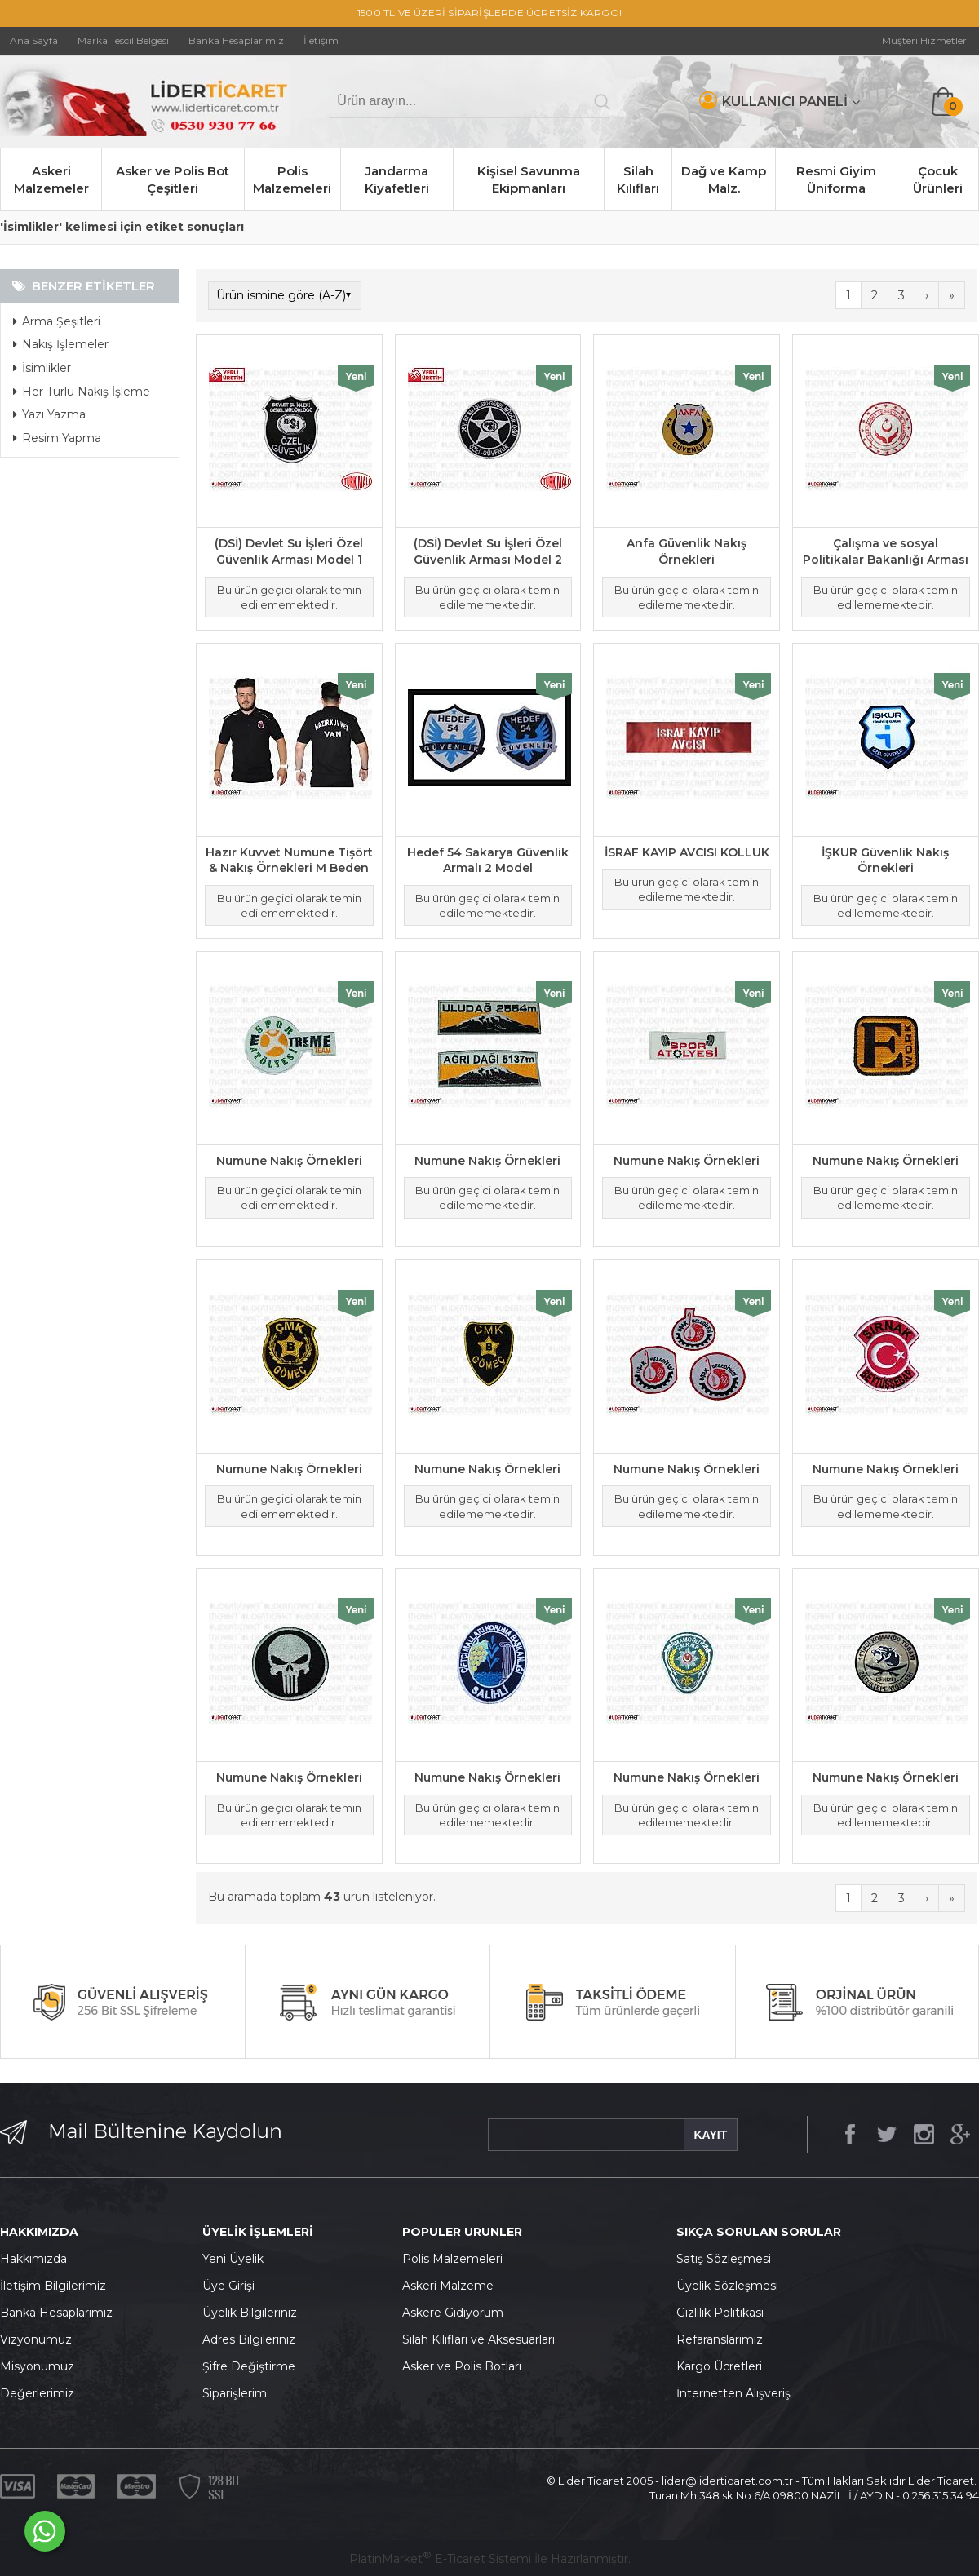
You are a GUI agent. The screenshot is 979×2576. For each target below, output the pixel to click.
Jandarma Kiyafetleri (397, 179)
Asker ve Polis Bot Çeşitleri (172, 179)
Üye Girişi (228, 2285)
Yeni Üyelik (233, 2258)
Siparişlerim (234, 2393)
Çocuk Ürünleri (938, 179)
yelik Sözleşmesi (731, 2285)
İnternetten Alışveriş (733, 2393)
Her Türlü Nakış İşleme (81, 391)
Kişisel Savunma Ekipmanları (528, 179)
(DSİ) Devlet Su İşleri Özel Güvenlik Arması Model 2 (488, 551)
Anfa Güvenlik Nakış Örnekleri (686, 551)
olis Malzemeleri (457, 2258)
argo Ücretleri (723, 2366)
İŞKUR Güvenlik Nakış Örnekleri (885, 860)
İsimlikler (42, 368)
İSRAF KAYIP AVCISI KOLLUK (687, 852)
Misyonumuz (37, 2366)
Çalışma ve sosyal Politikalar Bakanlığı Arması (885, 551)
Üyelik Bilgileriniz (249, 2312)
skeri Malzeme (452, 2285)
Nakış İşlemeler (61, 344)
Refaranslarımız (719, 2339)
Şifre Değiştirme (248, 2366)
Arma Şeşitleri (56, 321)
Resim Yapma (57, 438)
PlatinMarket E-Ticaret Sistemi (440, 2559)
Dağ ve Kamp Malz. (723, 179)
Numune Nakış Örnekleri (289, 1160)
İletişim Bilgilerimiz (53, 2285)
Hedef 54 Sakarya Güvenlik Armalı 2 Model (488, 860)
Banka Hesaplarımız (56, 2312)
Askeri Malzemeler (51, 179)
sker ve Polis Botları (465, 2366)
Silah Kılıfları (638, 179)
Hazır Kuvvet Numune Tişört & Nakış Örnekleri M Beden (289, 860)
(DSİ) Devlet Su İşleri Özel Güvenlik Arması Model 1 (289, 551)
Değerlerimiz (37, 2393)
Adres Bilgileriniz (248, 2339)
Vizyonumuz (36, 2339)
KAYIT (710, 2134)
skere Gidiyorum (456, 2312)
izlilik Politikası (724, 2312)
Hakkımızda (33, 2258)
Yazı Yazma (49, 414)
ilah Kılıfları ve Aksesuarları (482, 2339)
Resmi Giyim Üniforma (836, 179)
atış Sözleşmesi (727, 2258)
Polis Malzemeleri (292, 179)
